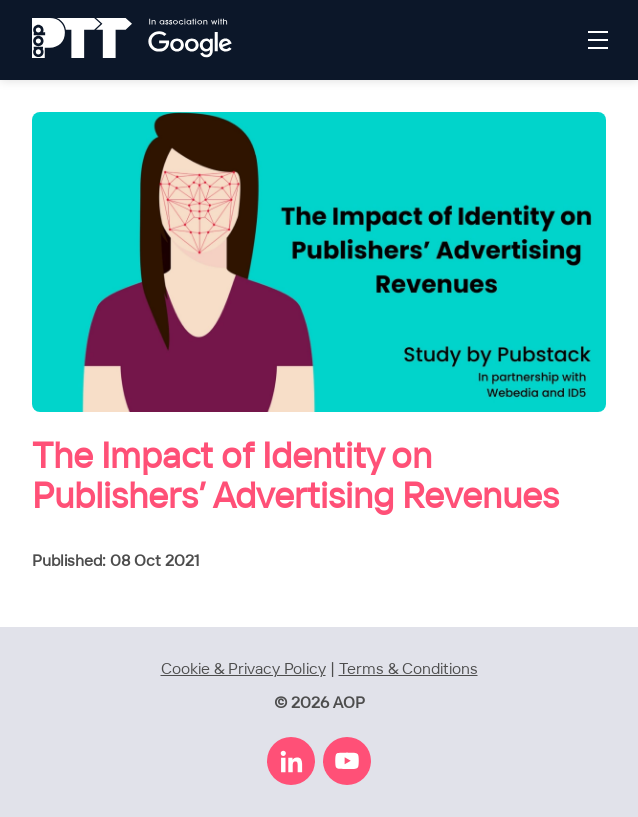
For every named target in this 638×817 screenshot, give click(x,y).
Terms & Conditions (408, 669)
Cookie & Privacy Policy (243, 669)
